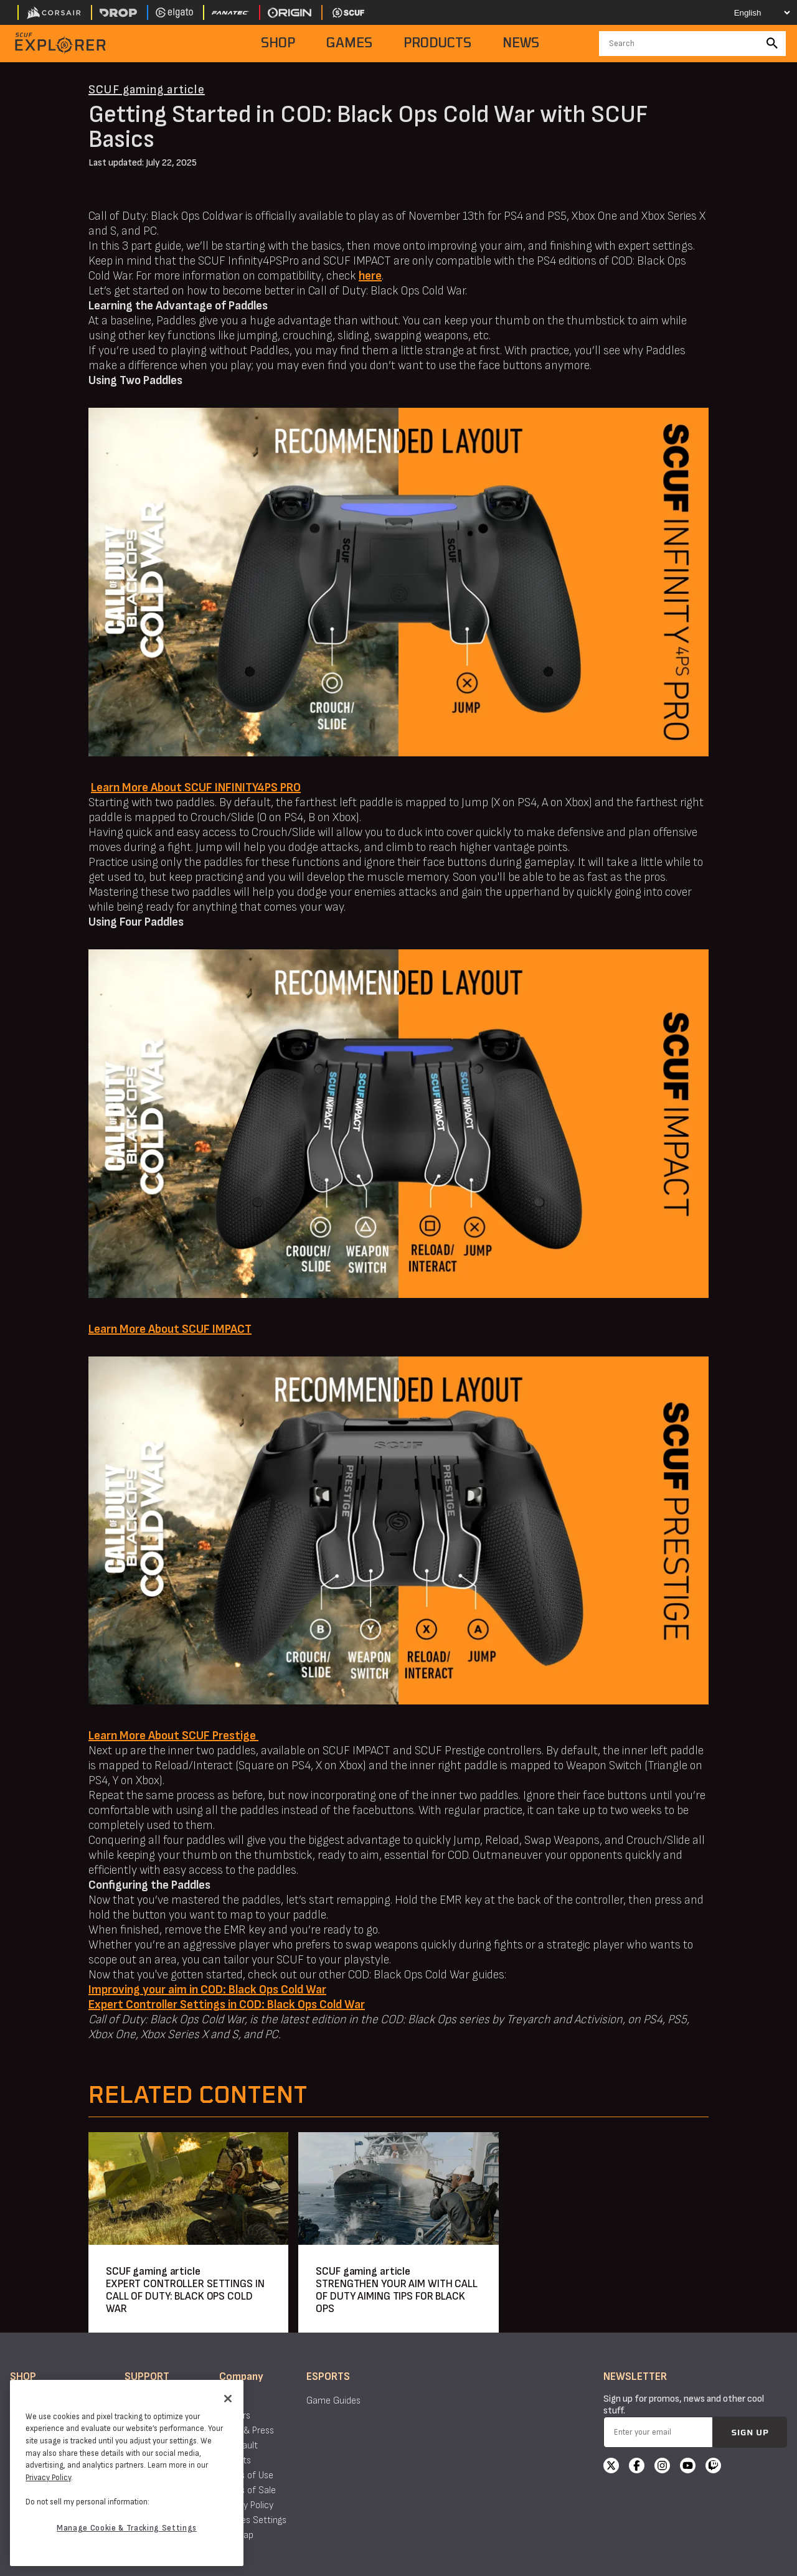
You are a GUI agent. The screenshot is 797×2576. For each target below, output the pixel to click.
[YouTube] (688, 2467)
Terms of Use (246, 2475)
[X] (611, 2467)
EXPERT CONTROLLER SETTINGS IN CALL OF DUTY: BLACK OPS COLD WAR (185, 2296)
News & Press (246, 2431)
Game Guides (333, 2401)
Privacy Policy (246, 2505)
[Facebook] (636, 2467)
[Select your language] (751, 12)
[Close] (228, 2398)
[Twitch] (713, 2467)
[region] (126, 2473)
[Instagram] (662, 2467)
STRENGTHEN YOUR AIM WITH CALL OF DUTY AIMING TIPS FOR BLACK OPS (397, 2296)
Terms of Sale (247, 2490)
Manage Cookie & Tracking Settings (127, 2528)
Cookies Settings (252, 2520)
